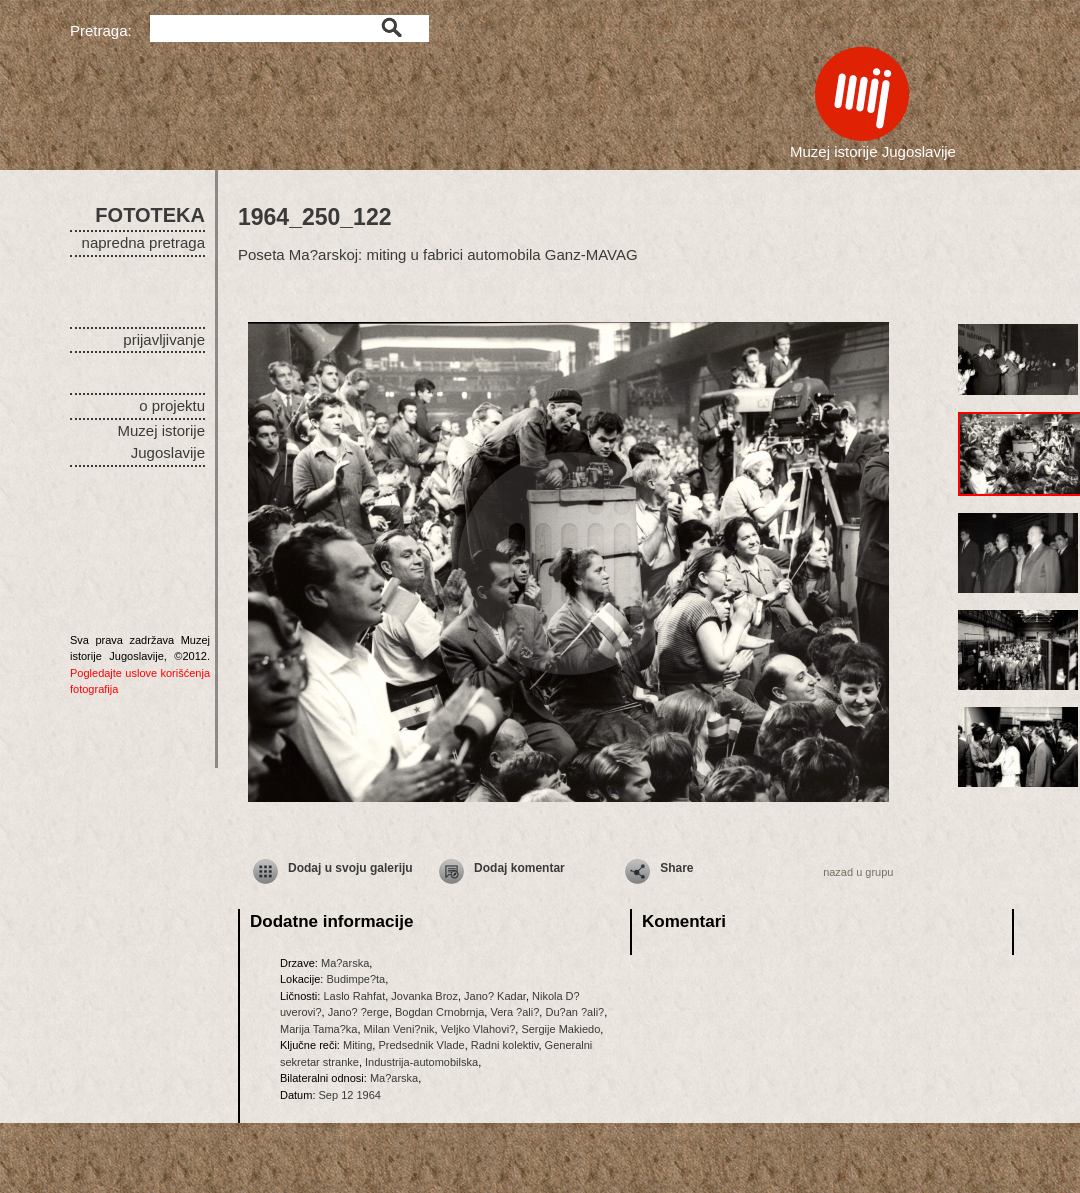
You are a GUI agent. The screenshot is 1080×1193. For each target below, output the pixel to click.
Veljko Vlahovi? (478, 1029)
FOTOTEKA (150, 215)
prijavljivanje (164, 339)
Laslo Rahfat (354, 996)
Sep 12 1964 (350, 1095)
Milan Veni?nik (399, 1029)
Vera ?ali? (514, 1012)
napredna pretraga (143, 242)
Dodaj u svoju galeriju (350, 868)
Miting (357, 1045)
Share (676, 868)
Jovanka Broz (424, 996)
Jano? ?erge (358, 1012)
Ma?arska (345, 963)
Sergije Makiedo (560, 1029)
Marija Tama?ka (318, 1029)
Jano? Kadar (495, 996)
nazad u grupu (858, 872)
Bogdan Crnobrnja (439, 1012)
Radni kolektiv (505, 1045)
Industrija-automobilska (421, 1062)
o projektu (172, 405)
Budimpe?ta (355, 979)
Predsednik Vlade (421, 1045)
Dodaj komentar (519, 868)
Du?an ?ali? (574, 1012)
